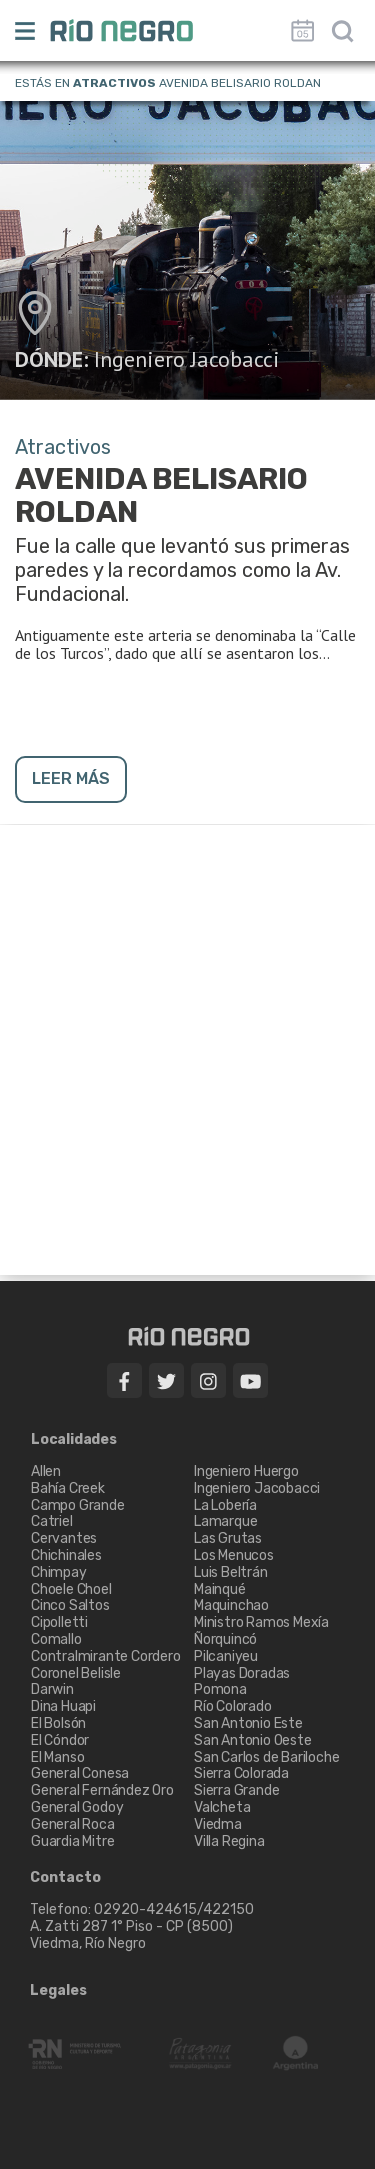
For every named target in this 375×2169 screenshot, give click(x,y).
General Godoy (77, 1807)
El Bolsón (58, 1723)
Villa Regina (229, 1841)
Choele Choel (71, 1589)
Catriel (52, 1521)
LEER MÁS (71, 778)
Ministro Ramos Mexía (261, 1622)
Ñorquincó (225, 1639)
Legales (58, 1991)
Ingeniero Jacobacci (187, 359)
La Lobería (225, 1505)
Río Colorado (233, 1706)
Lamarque (225, 1521)
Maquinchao (231, 1605)
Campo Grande (78, 1505)
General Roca (73, 1824)
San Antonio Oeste (253, 1740)
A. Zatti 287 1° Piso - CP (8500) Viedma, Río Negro (133, 1935)
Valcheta (222, 1807)
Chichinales (66, 1555)
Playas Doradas (242, 1673)
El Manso (57, 1757)
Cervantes (64, 1538)
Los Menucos (234, 1555)
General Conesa (80, 1773)
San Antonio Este (248, 1723)
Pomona (220, 1689)
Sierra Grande (236, 1790)
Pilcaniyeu (226, 1656)
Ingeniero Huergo (246, 1471)
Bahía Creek (68, 1488)
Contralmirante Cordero (106, 1656)
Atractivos (114, 83)
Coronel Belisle (76, 1673)
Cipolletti (59, 1622)
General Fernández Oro (102, 1790)
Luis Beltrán (231, 1572)
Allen (46, 1471)
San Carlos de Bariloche (266, 1757)
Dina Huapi (63, 1706)
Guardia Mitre (72, 1841)
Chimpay (59, 1572)
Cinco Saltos (70, 1605)
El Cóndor (60, 1740)
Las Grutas (228, 1538)
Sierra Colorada (241, 1773)
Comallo (56, 1639)
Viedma (218, 1824)
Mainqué (220, 1589)
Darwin (52, 1689)
